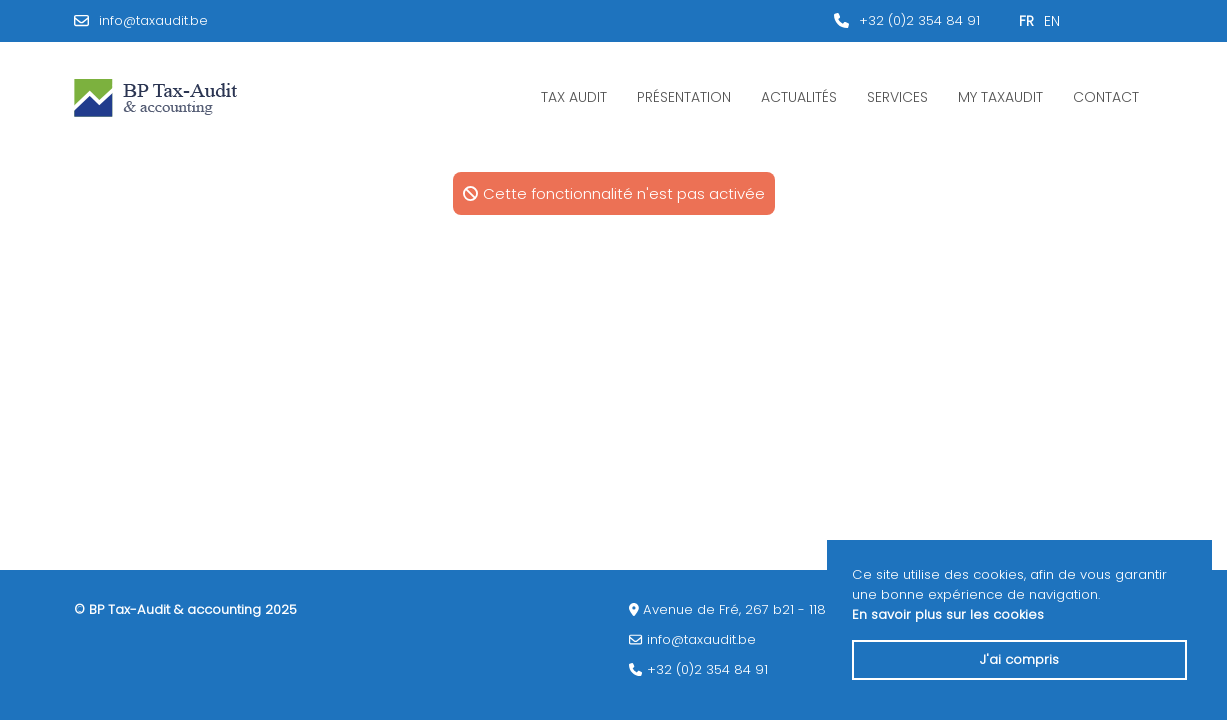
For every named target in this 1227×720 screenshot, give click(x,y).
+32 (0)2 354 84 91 (919, 20)
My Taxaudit (1000, 97)
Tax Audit (574, 97)
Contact (1106, 97)
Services (897, 97)
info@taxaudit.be (153, 20)
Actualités (799, 97)
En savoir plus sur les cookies (948, 614)
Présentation (684, 97)
